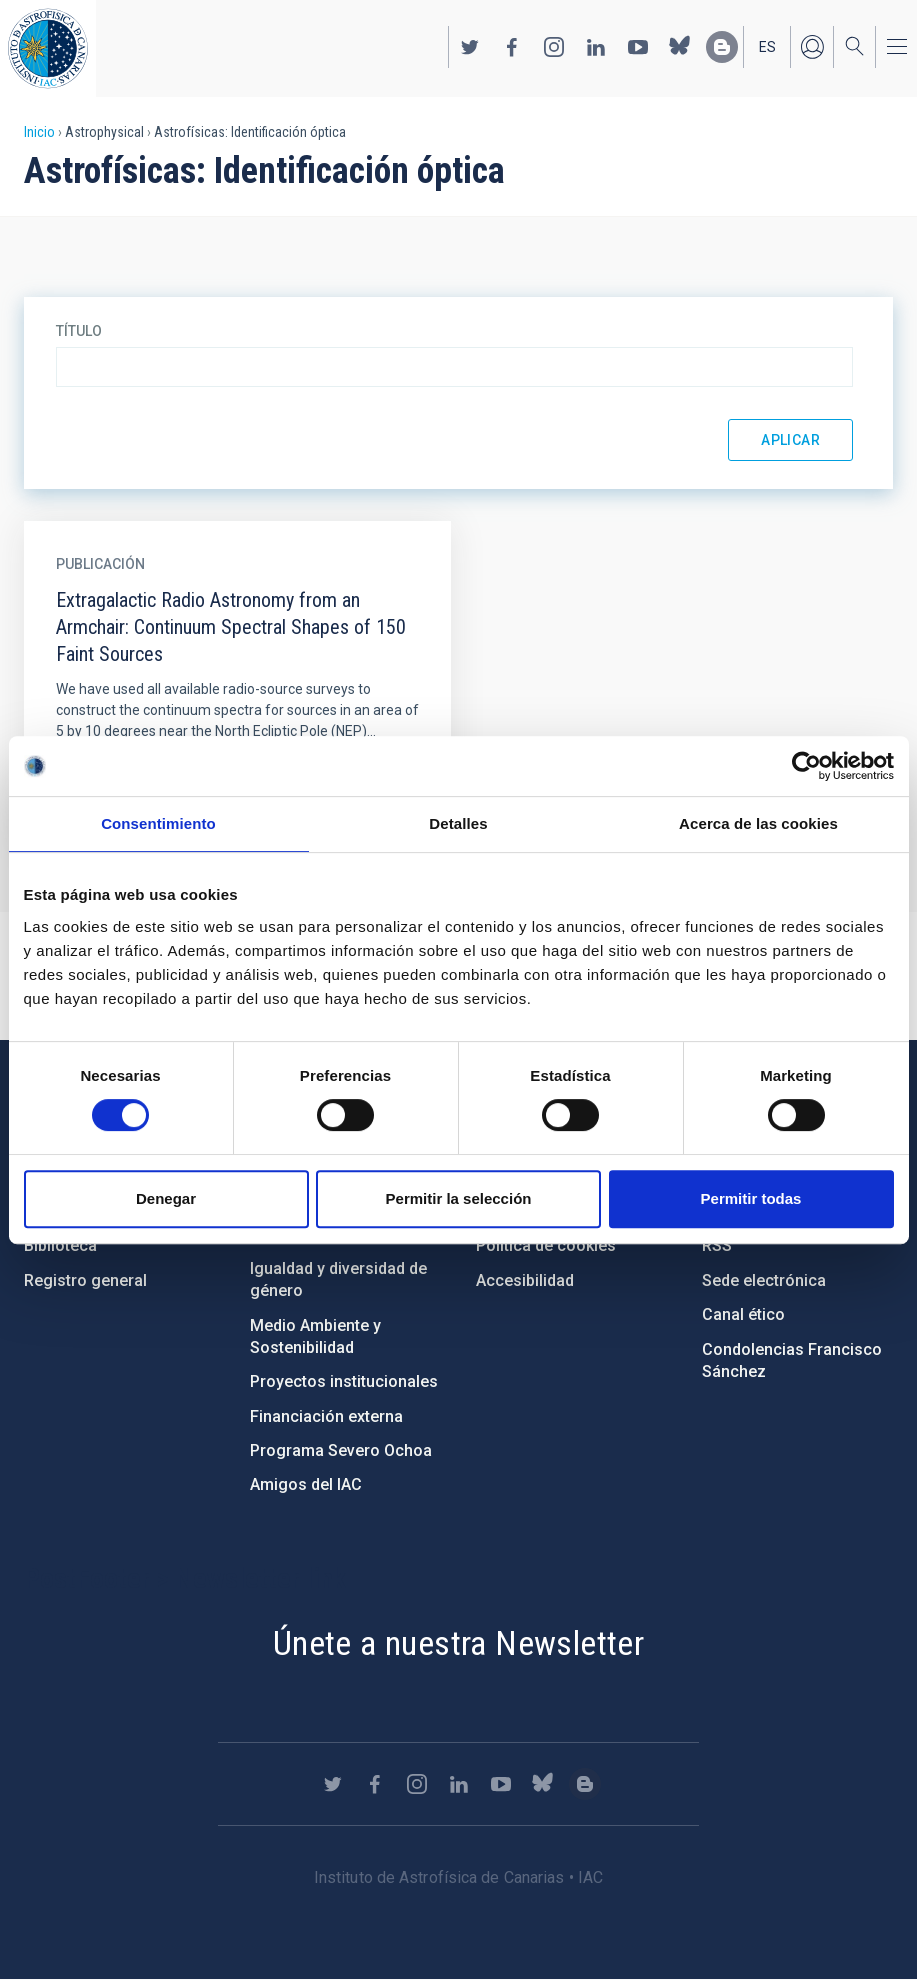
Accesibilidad (525, 1280)
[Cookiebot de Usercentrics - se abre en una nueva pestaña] (806, 766)
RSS (717, 1245)
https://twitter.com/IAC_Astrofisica (470, 47)
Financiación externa (326, 1416)
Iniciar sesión (812, 47)
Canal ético (743, 1314)
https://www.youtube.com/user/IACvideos (638, 47)
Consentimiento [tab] (158, 823)
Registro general (85, 1280)
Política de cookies (546, 1245)
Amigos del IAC (306, 1484)
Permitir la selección (459, 1198)
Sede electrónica (764, 1280)
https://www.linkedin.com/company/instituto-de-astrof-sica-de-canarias (596, 47)
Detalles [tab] (458, 823)
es (767, 47)
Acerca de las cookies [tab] (758, 823)
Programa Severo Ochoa (341, 1450)
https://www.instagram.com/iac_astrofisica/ (554, 47)
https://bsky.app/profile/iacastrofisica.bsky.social (680, 47)
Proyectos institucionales (344, 1381)
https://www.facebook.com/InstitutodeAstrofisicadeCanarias (512, 47)
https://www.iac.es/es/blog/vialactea (722, 47)
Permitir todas (751, 1198)
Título (79, 331)
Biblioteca (60, 1245)
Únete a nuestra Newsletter (458, 1643)
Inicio (39, 132)
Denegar (166, 1198)
